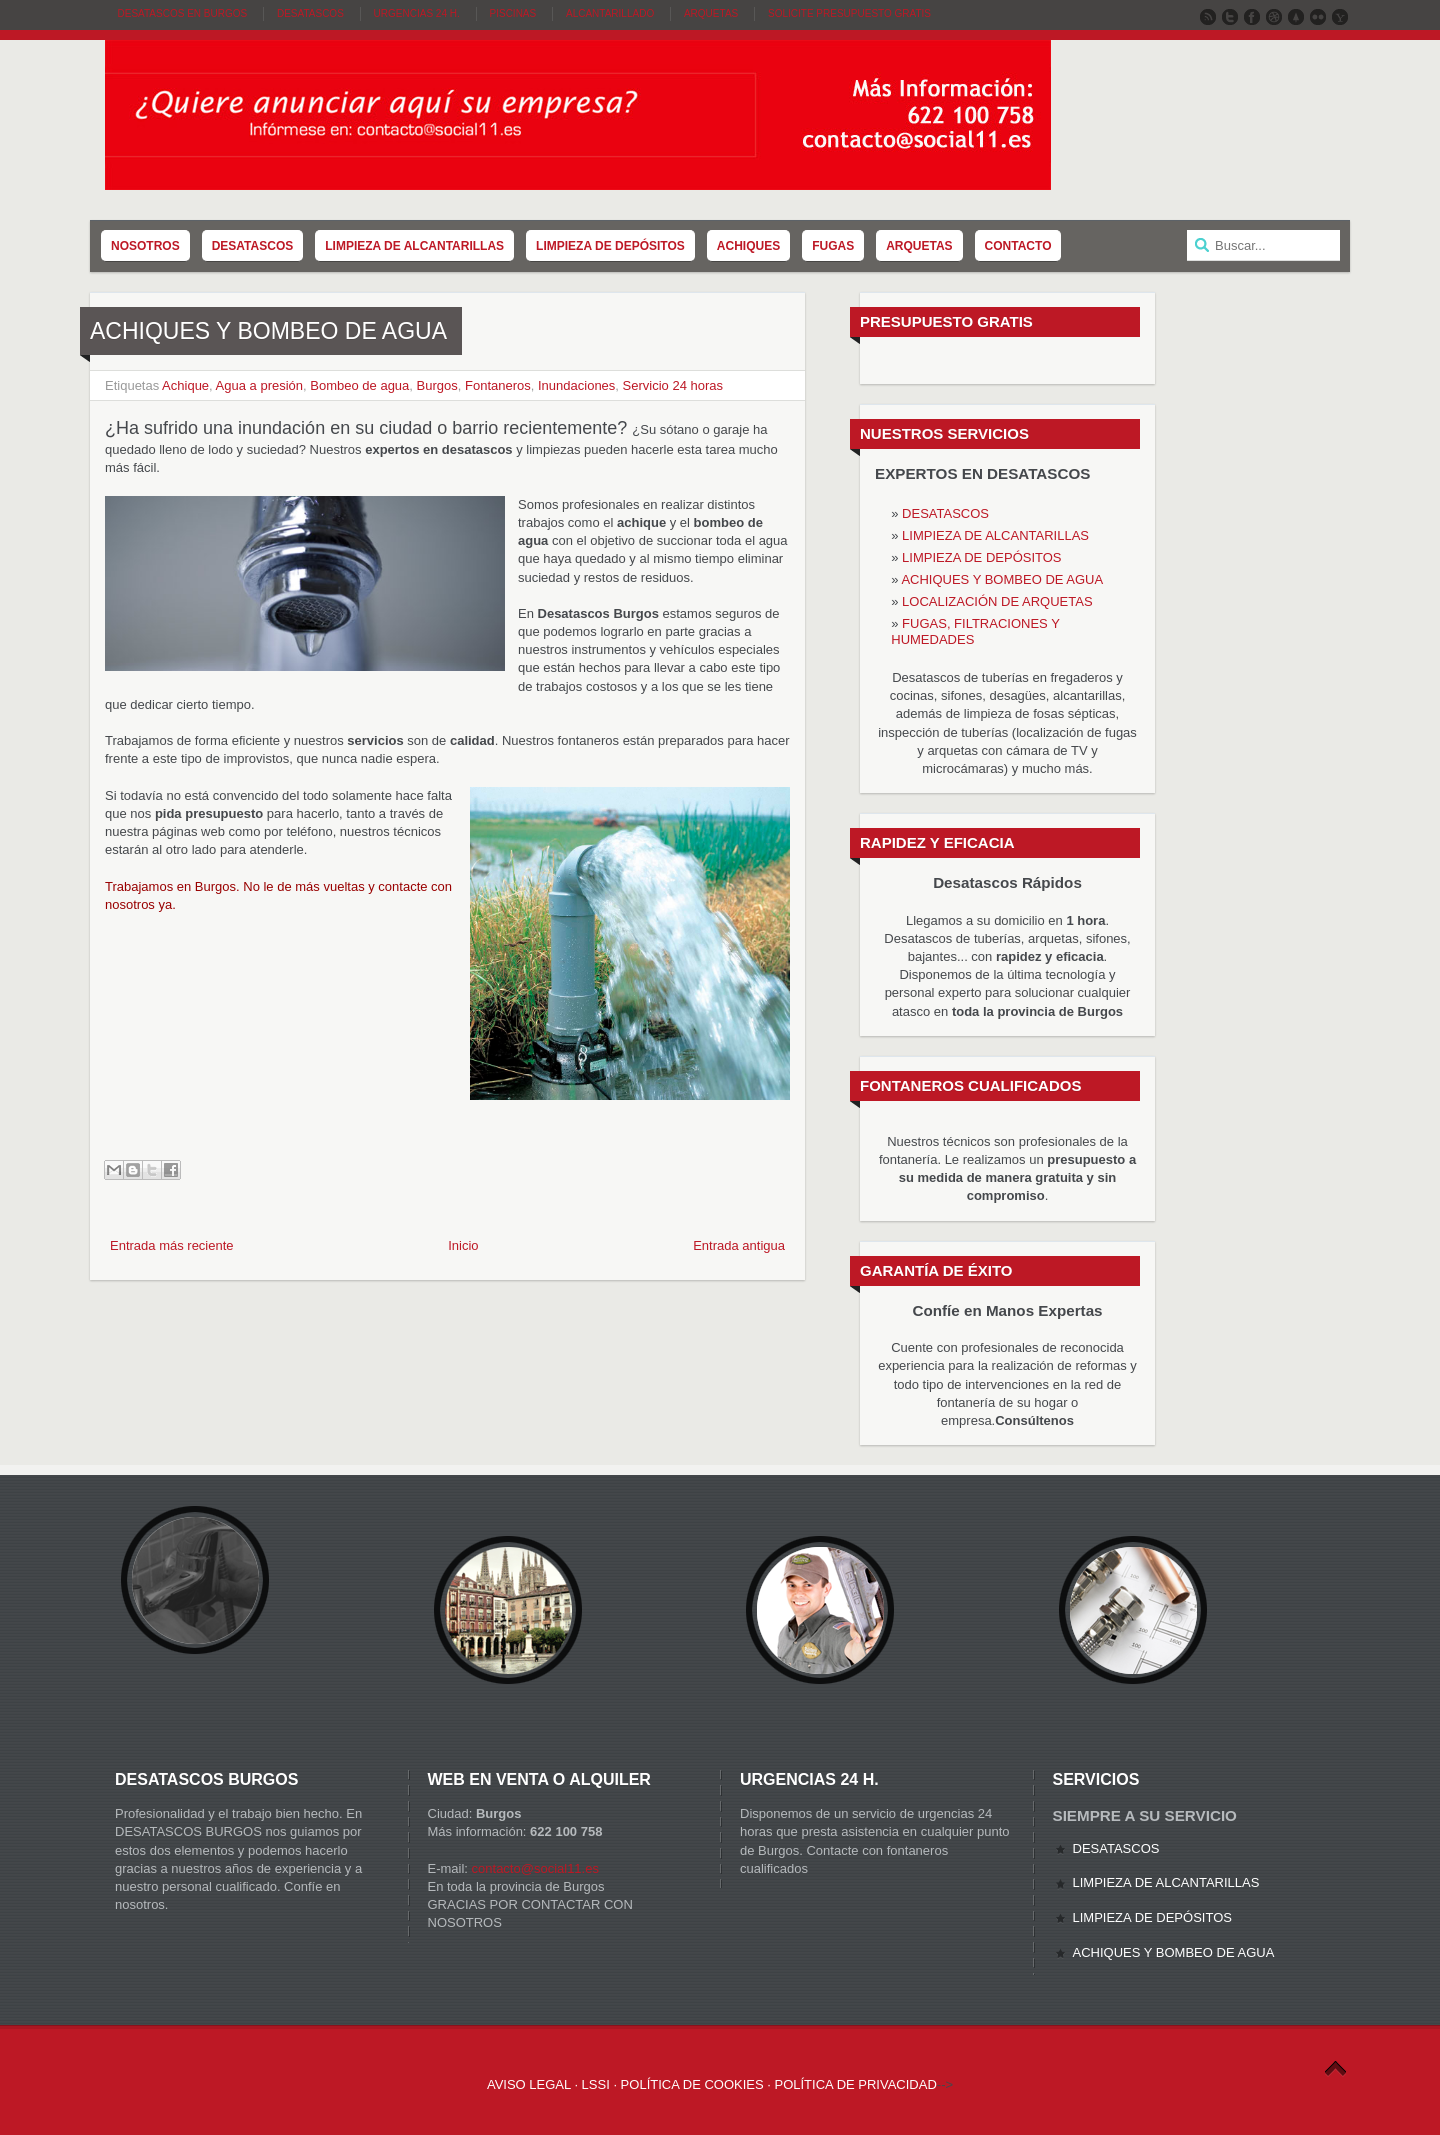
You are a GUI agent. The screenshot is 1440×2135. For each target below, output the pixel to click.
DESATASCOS (945, 513)
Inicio (463, 1245)
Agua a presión (259, 385)
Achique (185, 385)
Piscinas (513, 13)
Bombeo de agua (359, 385)
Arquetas (711, 13)
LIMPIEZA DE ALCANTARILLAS (995, 535)
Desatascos (310, 13)
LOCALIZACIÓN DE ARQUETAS (997, 601)
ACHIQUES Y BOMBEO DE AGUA (1002, 579)
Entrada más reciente (172, 1245)
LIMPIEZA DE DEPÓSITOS (981, 557)
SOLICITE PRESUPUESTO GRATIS (849, 13)
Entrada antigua (739, 1245)
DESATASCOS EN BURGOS (183, 13)
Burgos (437, 385)
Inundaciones (576, 385)
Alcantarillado (610, 13)
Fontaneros (498, 385)
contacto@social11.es (535, 1868)
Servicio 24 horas (673, 385)
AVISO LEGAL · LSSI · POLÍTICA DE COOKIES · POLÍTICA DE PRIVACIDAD (712, 2084)
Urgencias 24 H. (417, 13)
